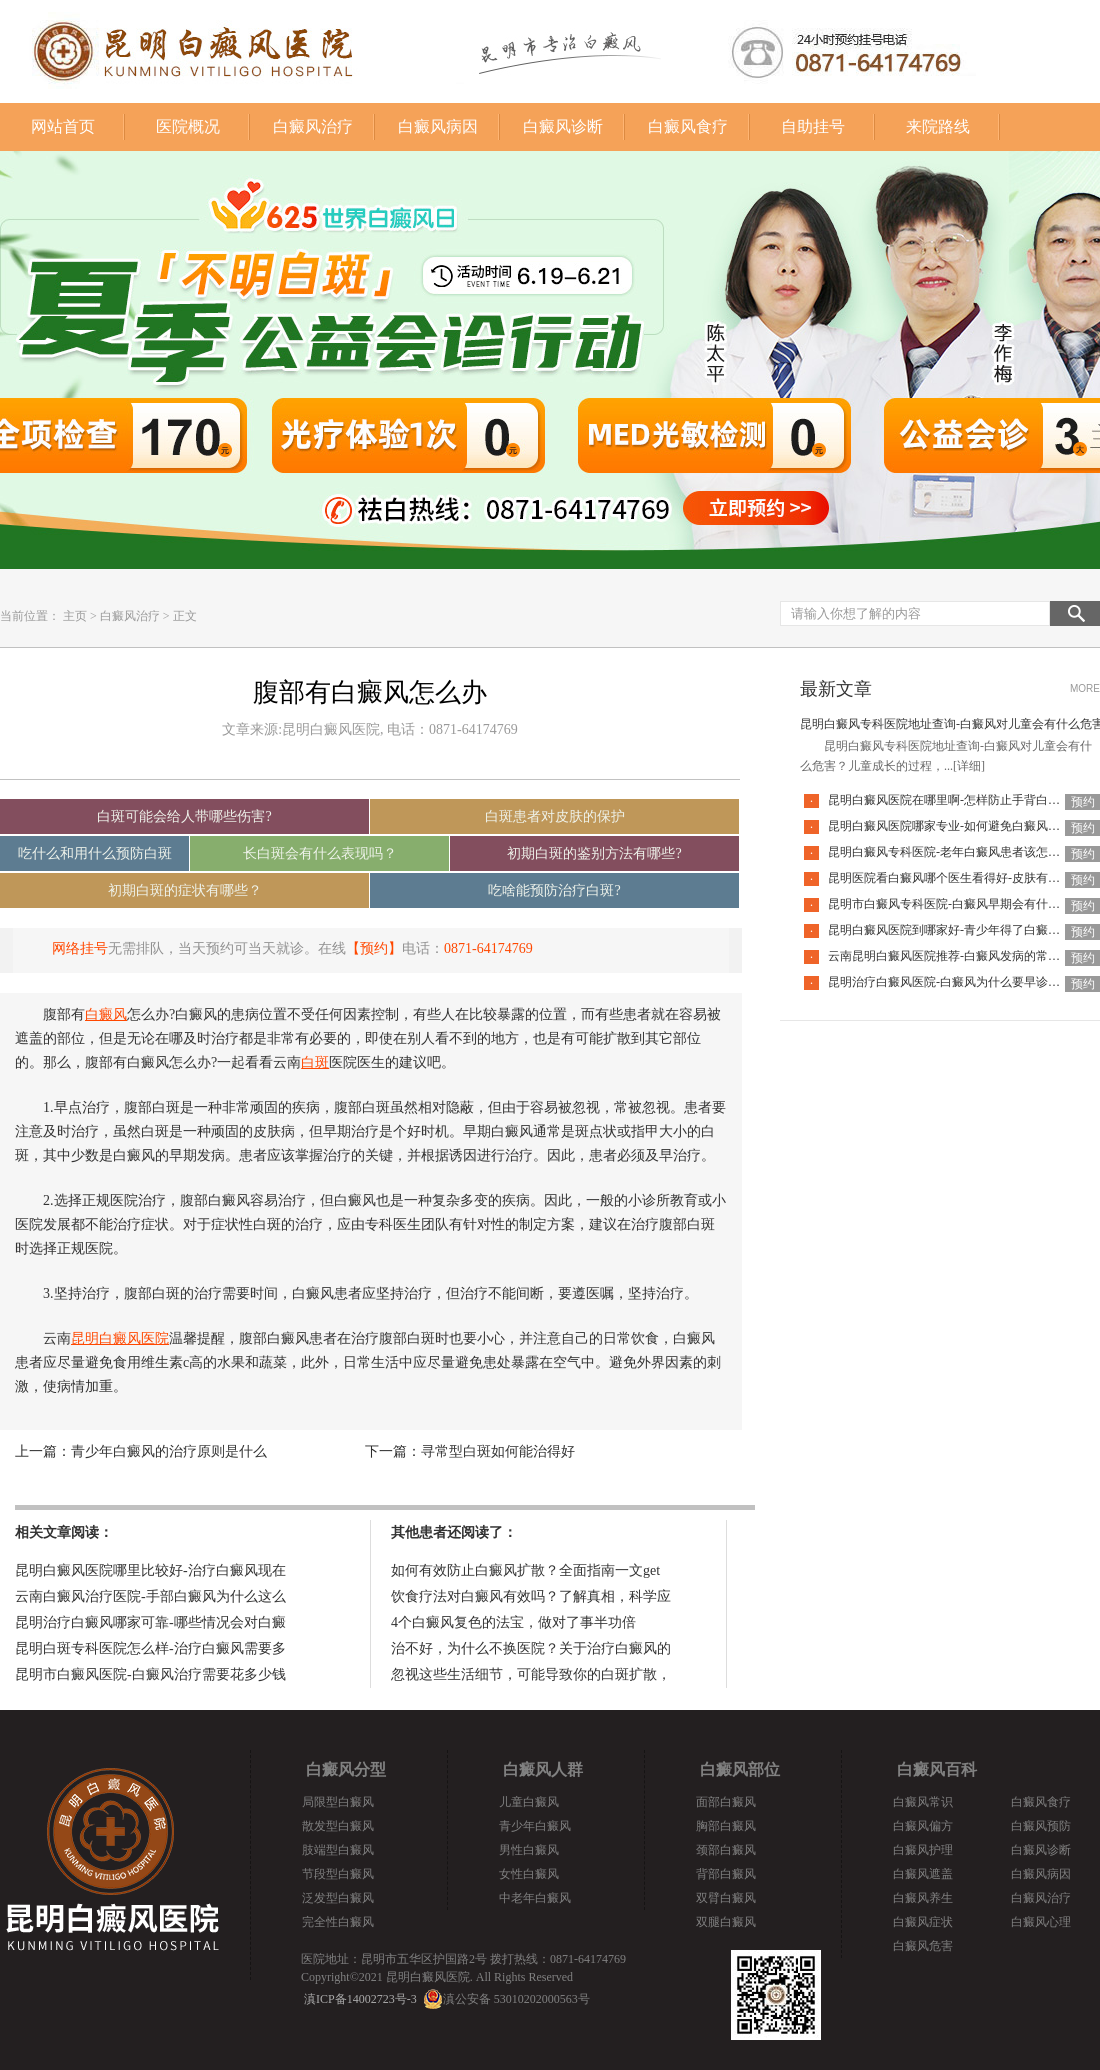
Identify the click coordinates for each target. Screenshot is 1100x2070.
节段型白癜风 (338, 1874)
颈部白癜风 (726, 1850)
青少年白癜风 (535, 1826)
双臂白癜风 (726, 1898)
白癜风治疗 (313, 126)
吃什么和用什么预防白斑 (95, 853)
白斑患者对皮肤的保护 (555, 816)
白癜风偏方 (923, 1826)
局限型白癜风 (338, 1802)
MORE (1085, 688)
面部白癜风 (726, 1802)
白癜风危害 (923, 1946)
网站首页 (63, 126)
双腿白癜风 (726, 1922)
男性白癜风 (529, 1850)
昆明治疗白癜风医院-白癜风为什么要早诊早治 (950, 982)
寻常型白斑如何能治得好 (498, 1451)
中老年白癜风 (535, 1898)
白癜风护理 (923, 1850)
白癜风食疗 (688, 126)
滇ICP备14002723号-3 (360, 1999)
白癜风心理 (1041, 1922)
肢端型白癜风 (338, 1850)
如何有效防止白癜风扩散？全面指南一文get (525, 1570)
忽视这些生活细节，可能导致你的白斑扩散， (531, 1674)
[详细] (969, 766)
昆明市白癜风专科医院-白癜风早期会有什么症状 (956, 904)
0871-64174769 (488, 948)
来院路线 (938, 126)
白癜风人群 (543, 1769)
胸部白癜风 (726, 1826)
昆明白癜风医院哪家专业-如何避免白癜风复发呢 (956, 826)
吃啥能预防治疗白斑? (554, 890)
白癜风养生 (923, 1898)
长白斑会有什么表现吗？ (320, 853)
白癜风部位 (740, 1769)
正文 (185, 616)
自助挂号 (813, 126)
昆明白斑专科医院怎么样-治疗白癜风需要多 (150, 1648)
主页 (75, 616)
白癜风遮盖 (923, 1874)
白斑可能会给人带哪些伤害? (184, 816)
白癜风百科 (937, 1769)
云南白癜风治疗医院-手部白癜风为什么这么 (150, 1596)
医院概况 (188, 126)
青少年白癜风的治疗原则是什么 (169, 1451)
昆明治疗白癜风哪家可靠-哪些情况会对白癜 (150, 1622)
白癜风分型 (346, 1769)
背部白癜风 (726, 1874)
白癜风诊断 (563, 126)
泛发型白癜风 (338, 1898)
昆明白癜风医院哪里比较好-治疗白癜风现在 (150, 1570)
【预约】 (374, 948)
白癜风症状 (923, 1922)
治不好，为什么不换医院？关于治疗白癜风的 (531, 1648)
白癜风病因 (438, 126)
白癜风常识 (923, 1802)
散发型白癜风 (338, 1826)
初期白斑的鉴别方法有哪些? (594, 853)
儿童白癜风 (529, 1802)
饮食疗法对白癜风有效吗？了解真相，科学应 (531, 1596)
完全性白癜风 (338, 1922)
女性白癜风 (529, 1874)
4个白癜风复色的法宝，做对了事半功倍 (513, 1622)
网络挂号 (80, 948)
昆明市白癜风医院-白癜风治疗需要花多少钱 (150, 1674)
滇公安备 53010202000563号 (516, 1999)
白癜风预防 (1041, 1826)
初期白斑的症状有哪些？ (185, 890)
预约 (1083, 802)
